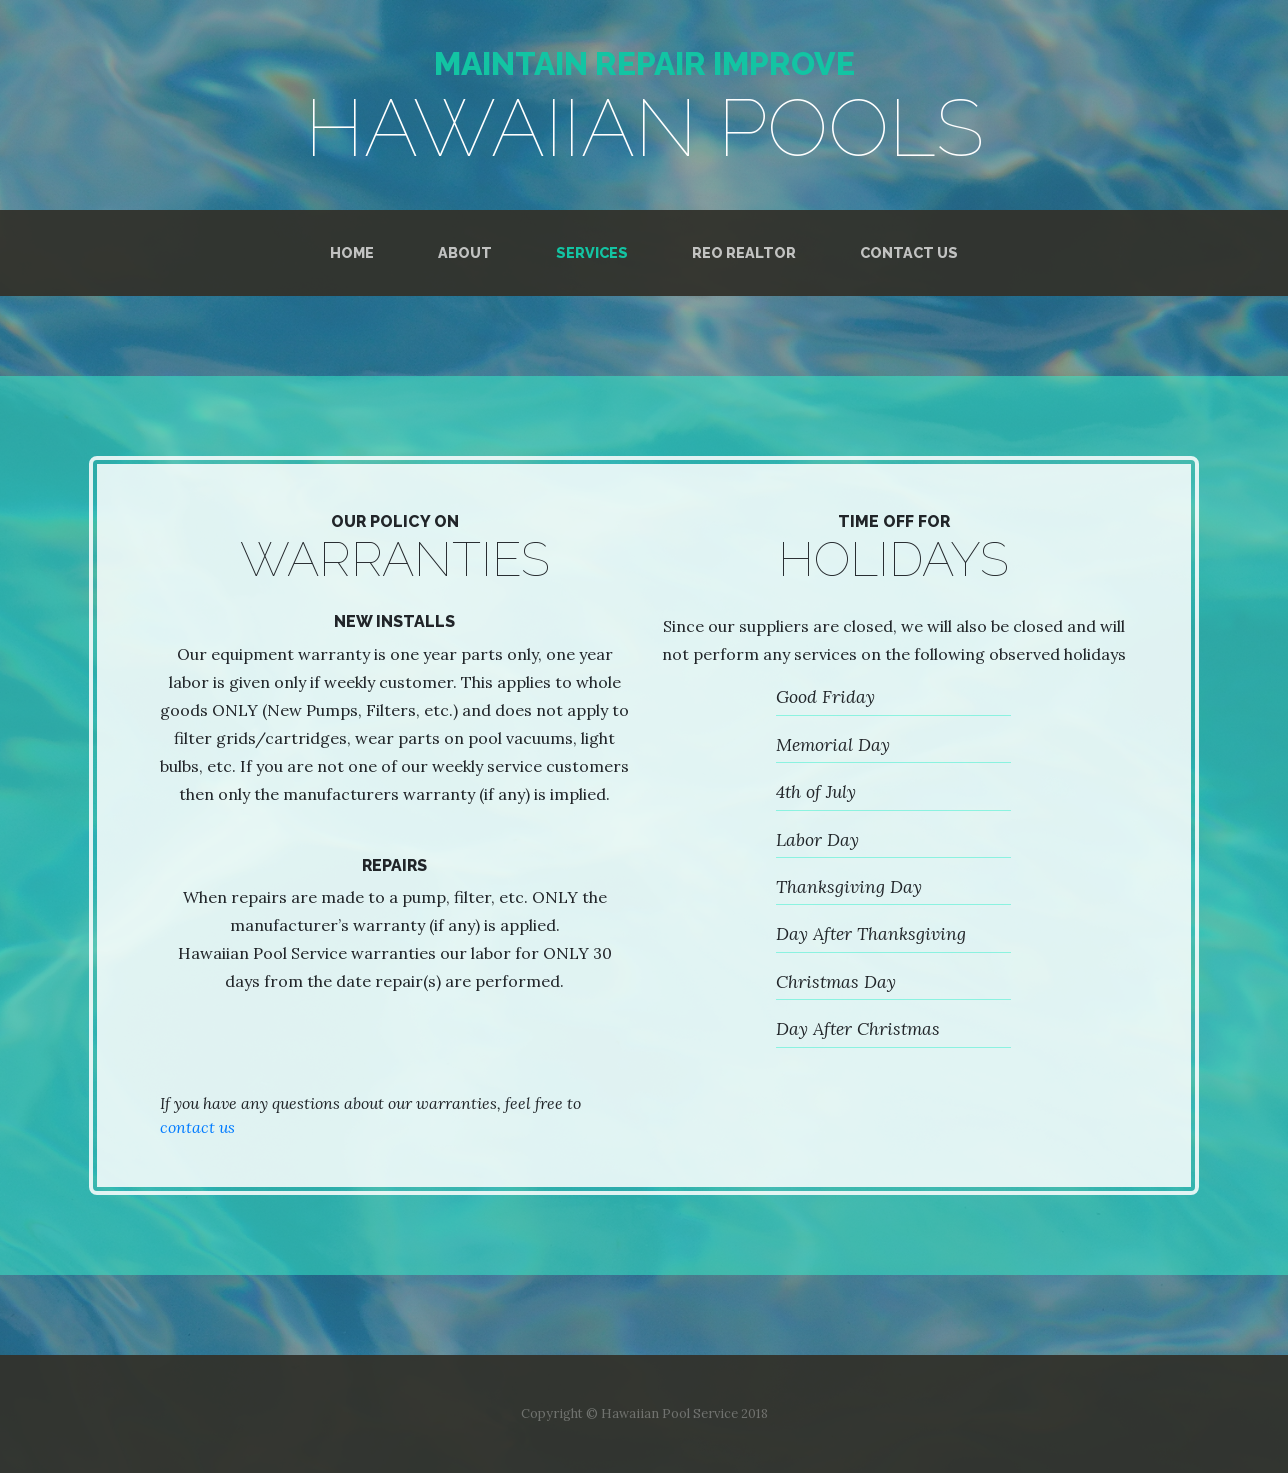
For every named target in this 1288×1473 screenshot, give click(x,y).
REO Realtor (744, 252)
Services (592, 252)
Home (352, 252)
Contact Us (909, 252)
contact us (197, 1127)
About (465, 252)
